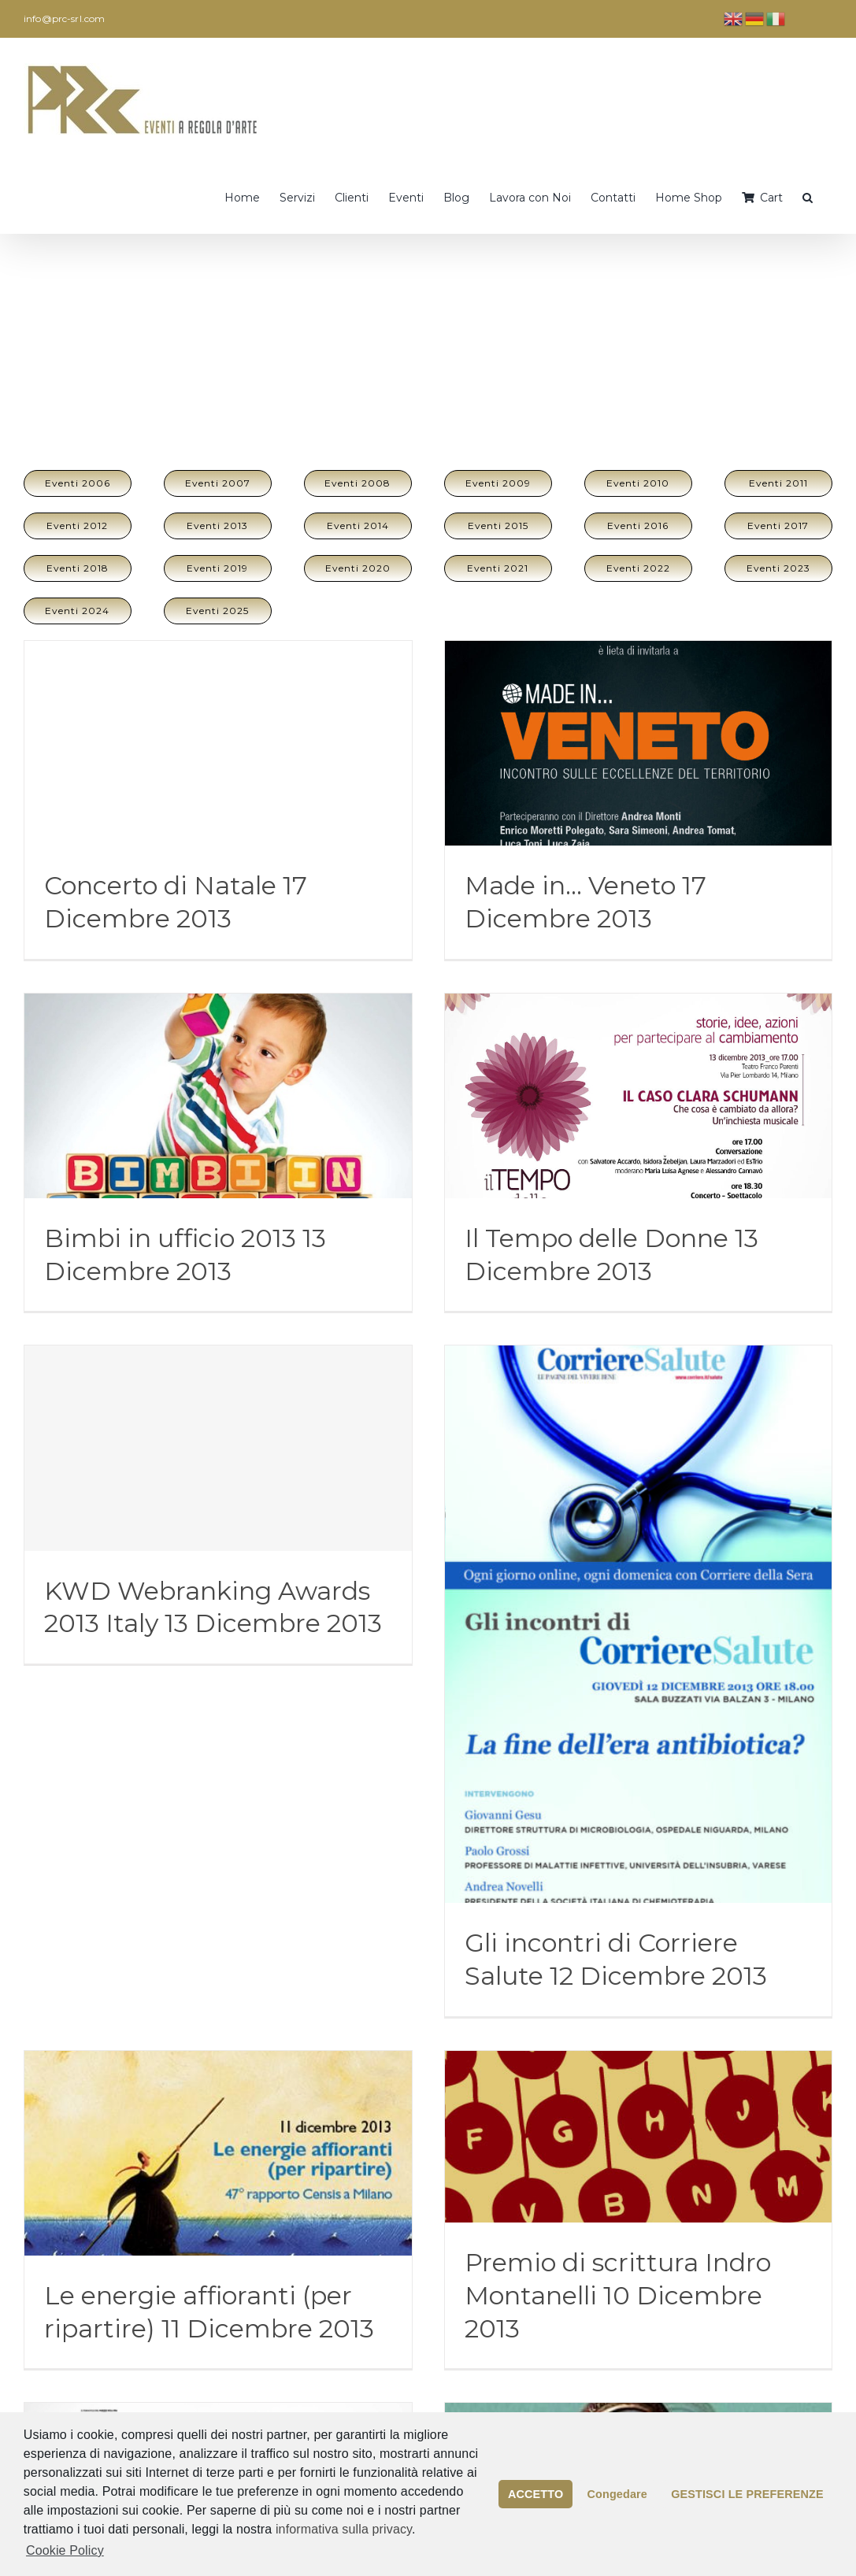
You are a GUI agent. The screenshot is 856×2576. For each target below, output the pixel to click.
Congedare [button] (617, 2494)
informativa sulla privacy (344, 2529)
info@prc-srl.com (64, 18)
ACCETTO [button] (535, 2494)
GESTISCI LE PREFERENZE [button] (747, 2494)
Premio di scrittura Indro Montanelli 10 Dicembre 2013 (618, 2295)
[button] (807, 196)
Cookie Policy (65, 2550)
